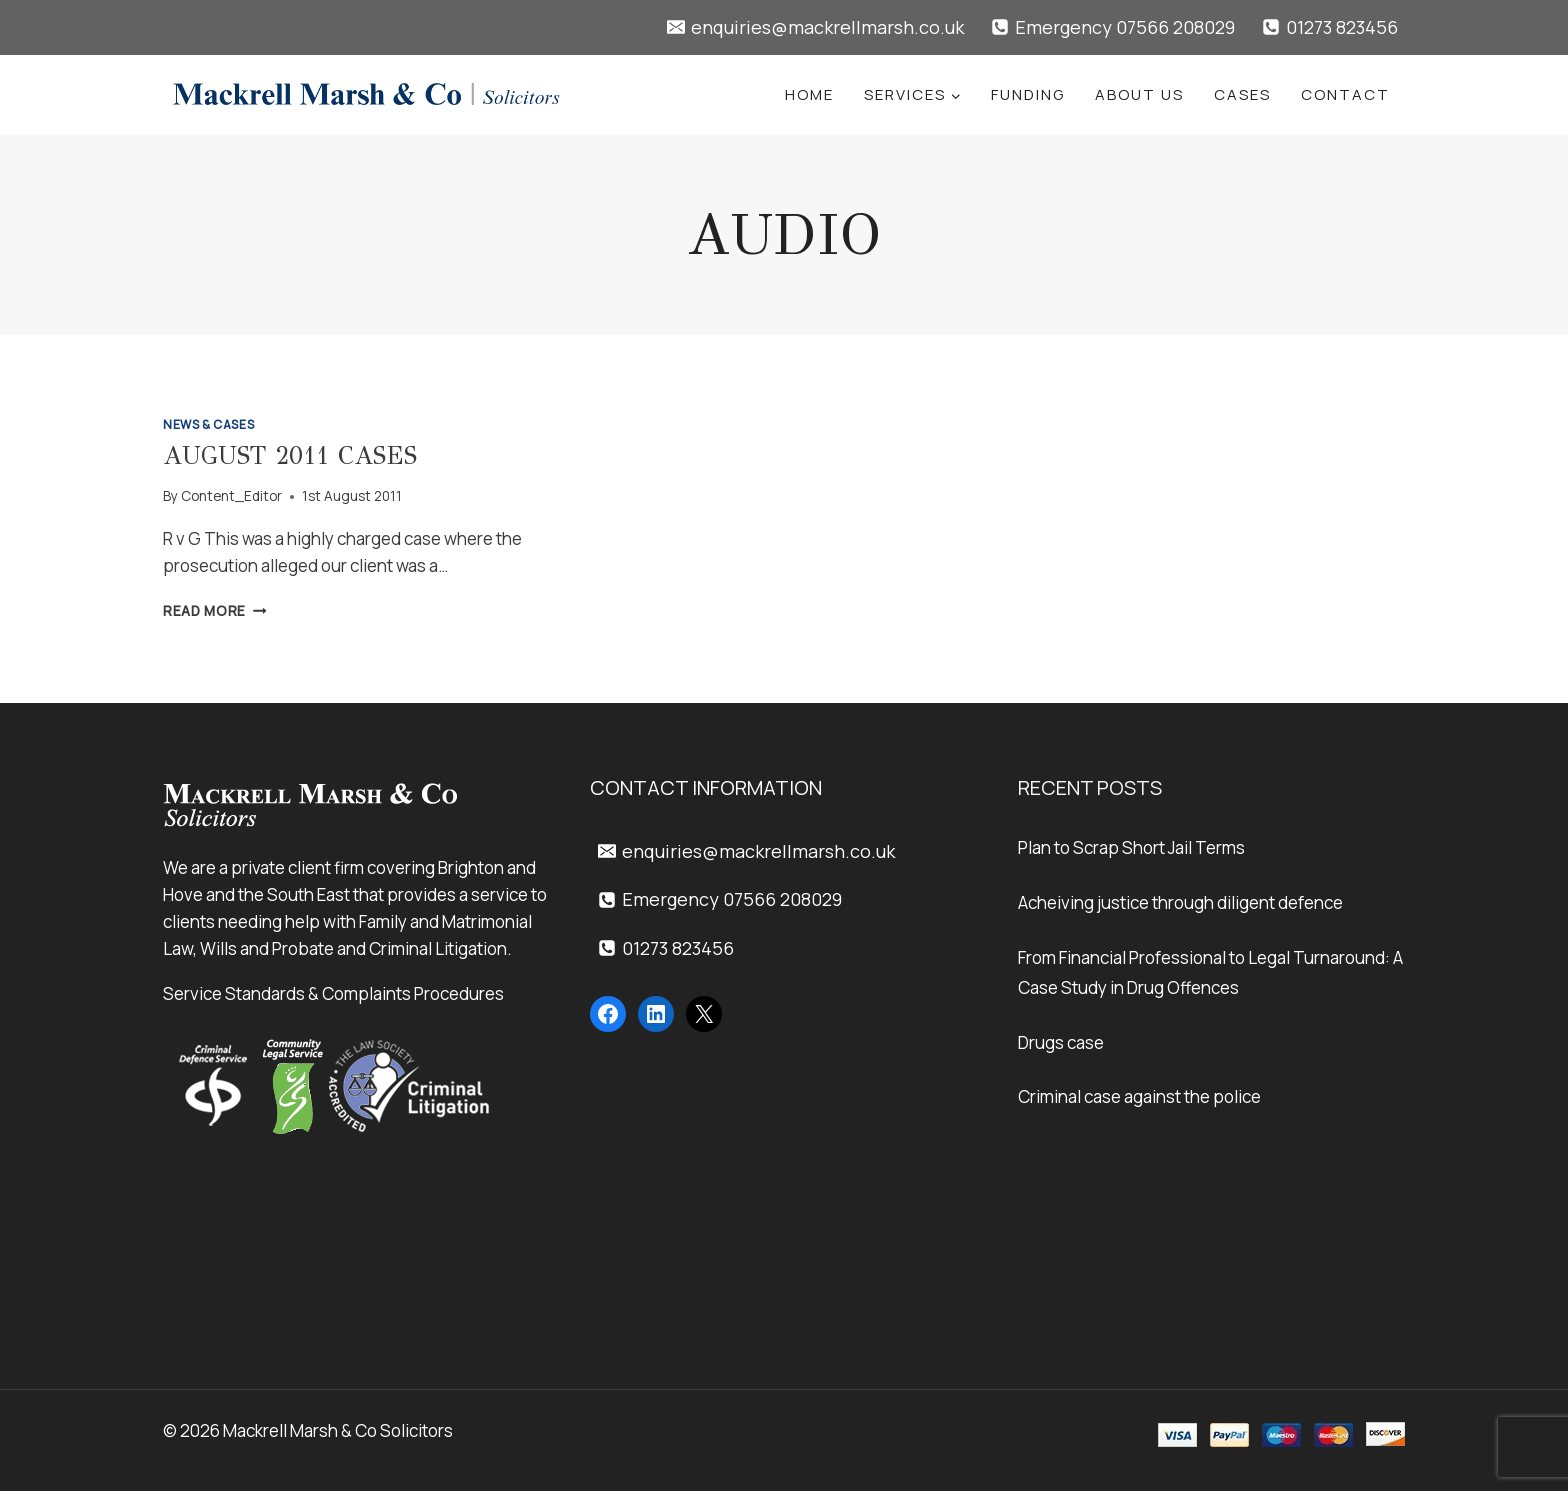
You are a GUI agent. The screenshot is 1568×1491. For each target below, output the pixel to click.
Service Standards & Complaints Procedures (333, 993)
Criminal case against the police (1139, 1096)
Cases (1242, 94)
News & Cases (208, 424)
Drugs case (1061, 1042)
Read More (215, 611)
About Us (1139, 94)
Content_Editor (231, 496)
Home (809, 94)
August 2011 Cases (290, 455)
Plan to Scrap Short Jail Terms (1131, 847)
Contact (1345, 94)
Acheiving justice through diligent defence (1180, 902)
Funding (1028, 94)
